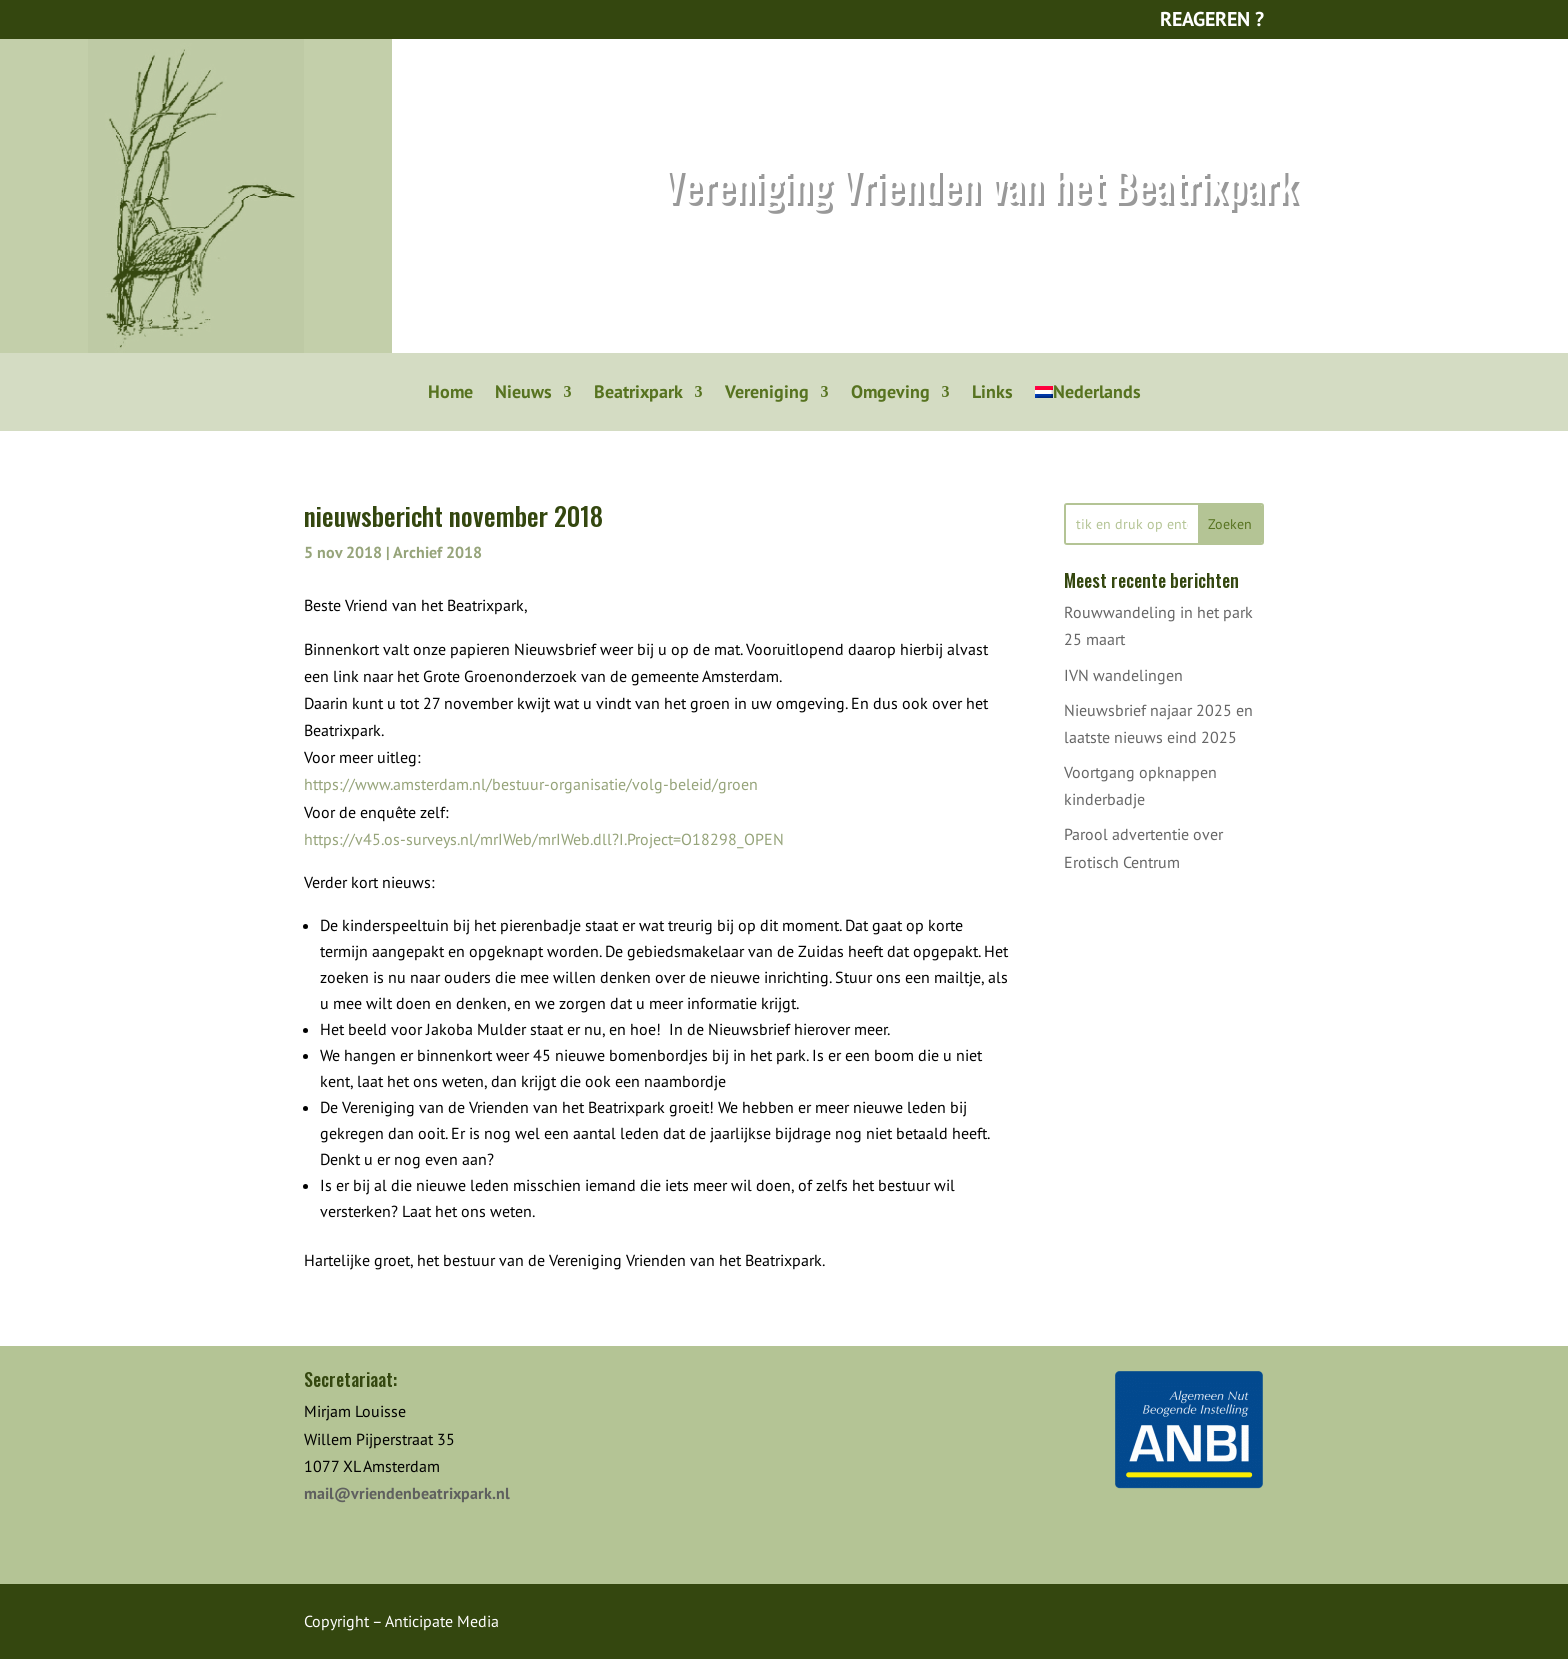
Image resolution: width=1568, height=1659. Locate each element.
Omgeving (890, 394)
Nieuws (523, 394)
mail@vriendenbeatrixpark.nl (407, 1493)
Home (450, 394)
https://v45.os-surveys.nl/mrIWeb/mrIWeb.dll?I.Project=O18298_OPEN (544, 839)
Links (992, 394)
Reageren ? (1212, 19)
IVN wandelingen (1123, 675)
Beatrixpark (638, 394)
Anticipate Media (442, 1621)
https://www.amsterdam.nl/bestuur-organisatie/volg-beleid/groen (531, 784)
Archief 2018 (437, 552)
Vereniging (767, 394)
